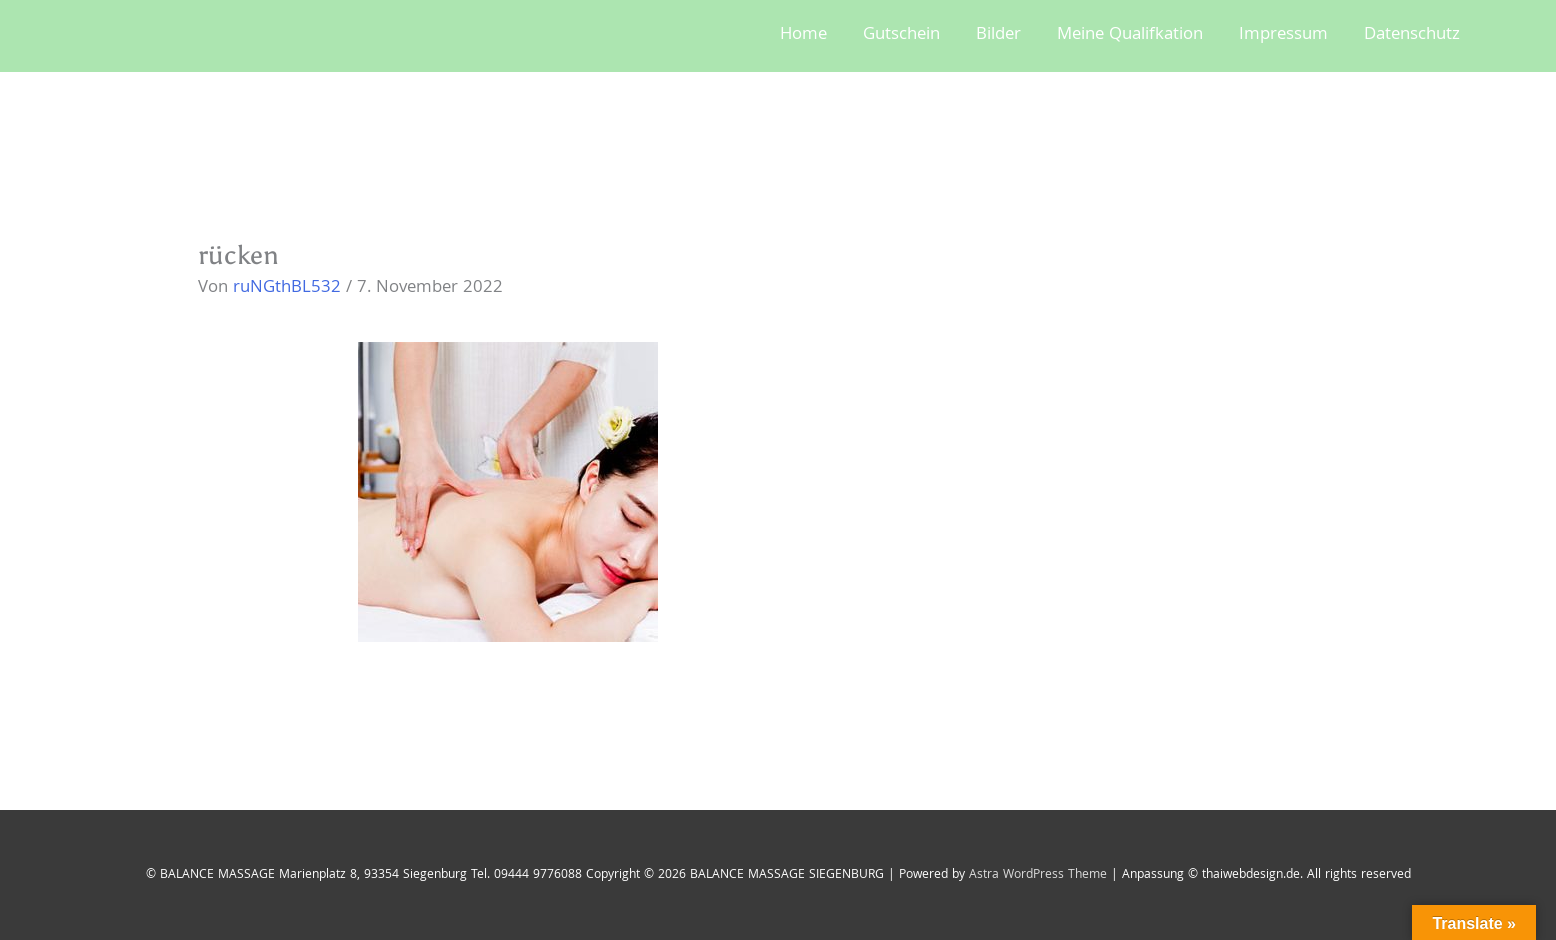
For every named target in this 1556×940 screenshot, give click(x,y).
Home (803, 35)
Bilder (998, 35)
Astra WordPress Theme (1038, 875)
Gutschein (901, 35)
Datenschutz (1412, 35)
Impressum (1283, 35)
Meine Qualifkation (1130, 35)
